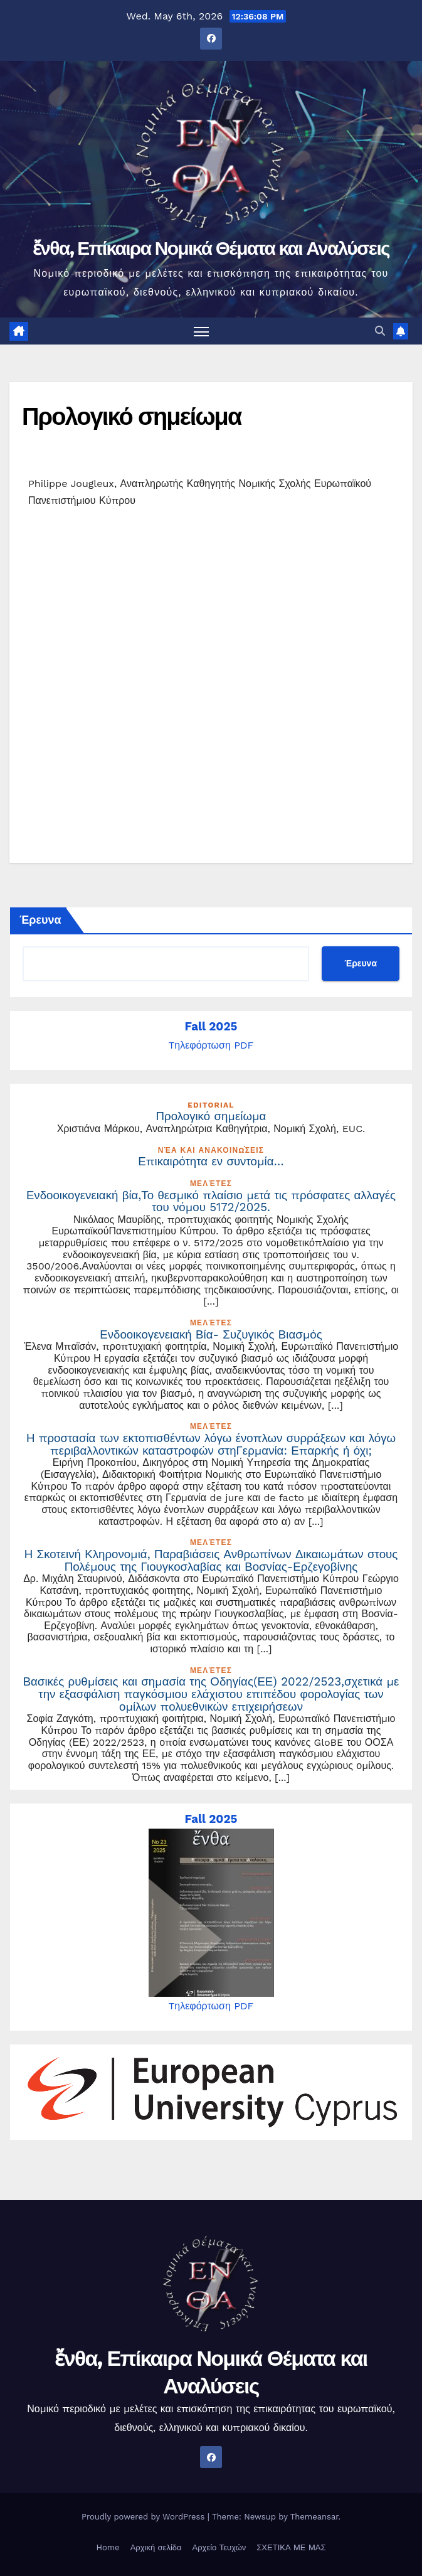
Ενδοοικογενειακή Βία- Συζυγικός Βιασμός (211, 1335)
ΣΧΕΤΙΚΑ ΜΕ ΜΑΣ (290, 2547)
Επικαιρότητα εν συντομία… (210, 1161)
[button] (380, 331)
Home (107, 2547)
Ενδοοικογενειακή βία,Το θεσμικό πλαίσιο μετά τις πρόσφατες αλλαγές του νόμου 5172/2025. (211, 1202)
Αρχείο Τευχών (219, 2547)
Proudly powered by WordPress (145, 2516)
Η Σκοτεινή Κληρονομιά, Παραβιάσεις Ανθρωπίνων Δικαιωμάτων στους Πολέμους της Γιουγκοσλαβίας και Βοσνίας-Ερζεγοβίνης (211, 1560)
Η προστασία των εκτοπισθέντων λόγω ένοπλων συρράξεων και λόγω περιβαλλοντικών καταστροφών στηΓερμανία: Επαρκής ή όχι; (211, 1444)
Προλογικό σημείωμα (131, 416)
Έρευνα (40, 920)
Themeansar (314, 2516)
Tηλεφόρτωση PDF (211, 1045)
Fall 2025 (211, 1027)
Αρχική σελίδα (156, 2547)
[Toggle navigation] (201, 331)
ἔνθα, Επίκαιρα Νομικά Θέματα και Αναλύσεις (211, 248)
